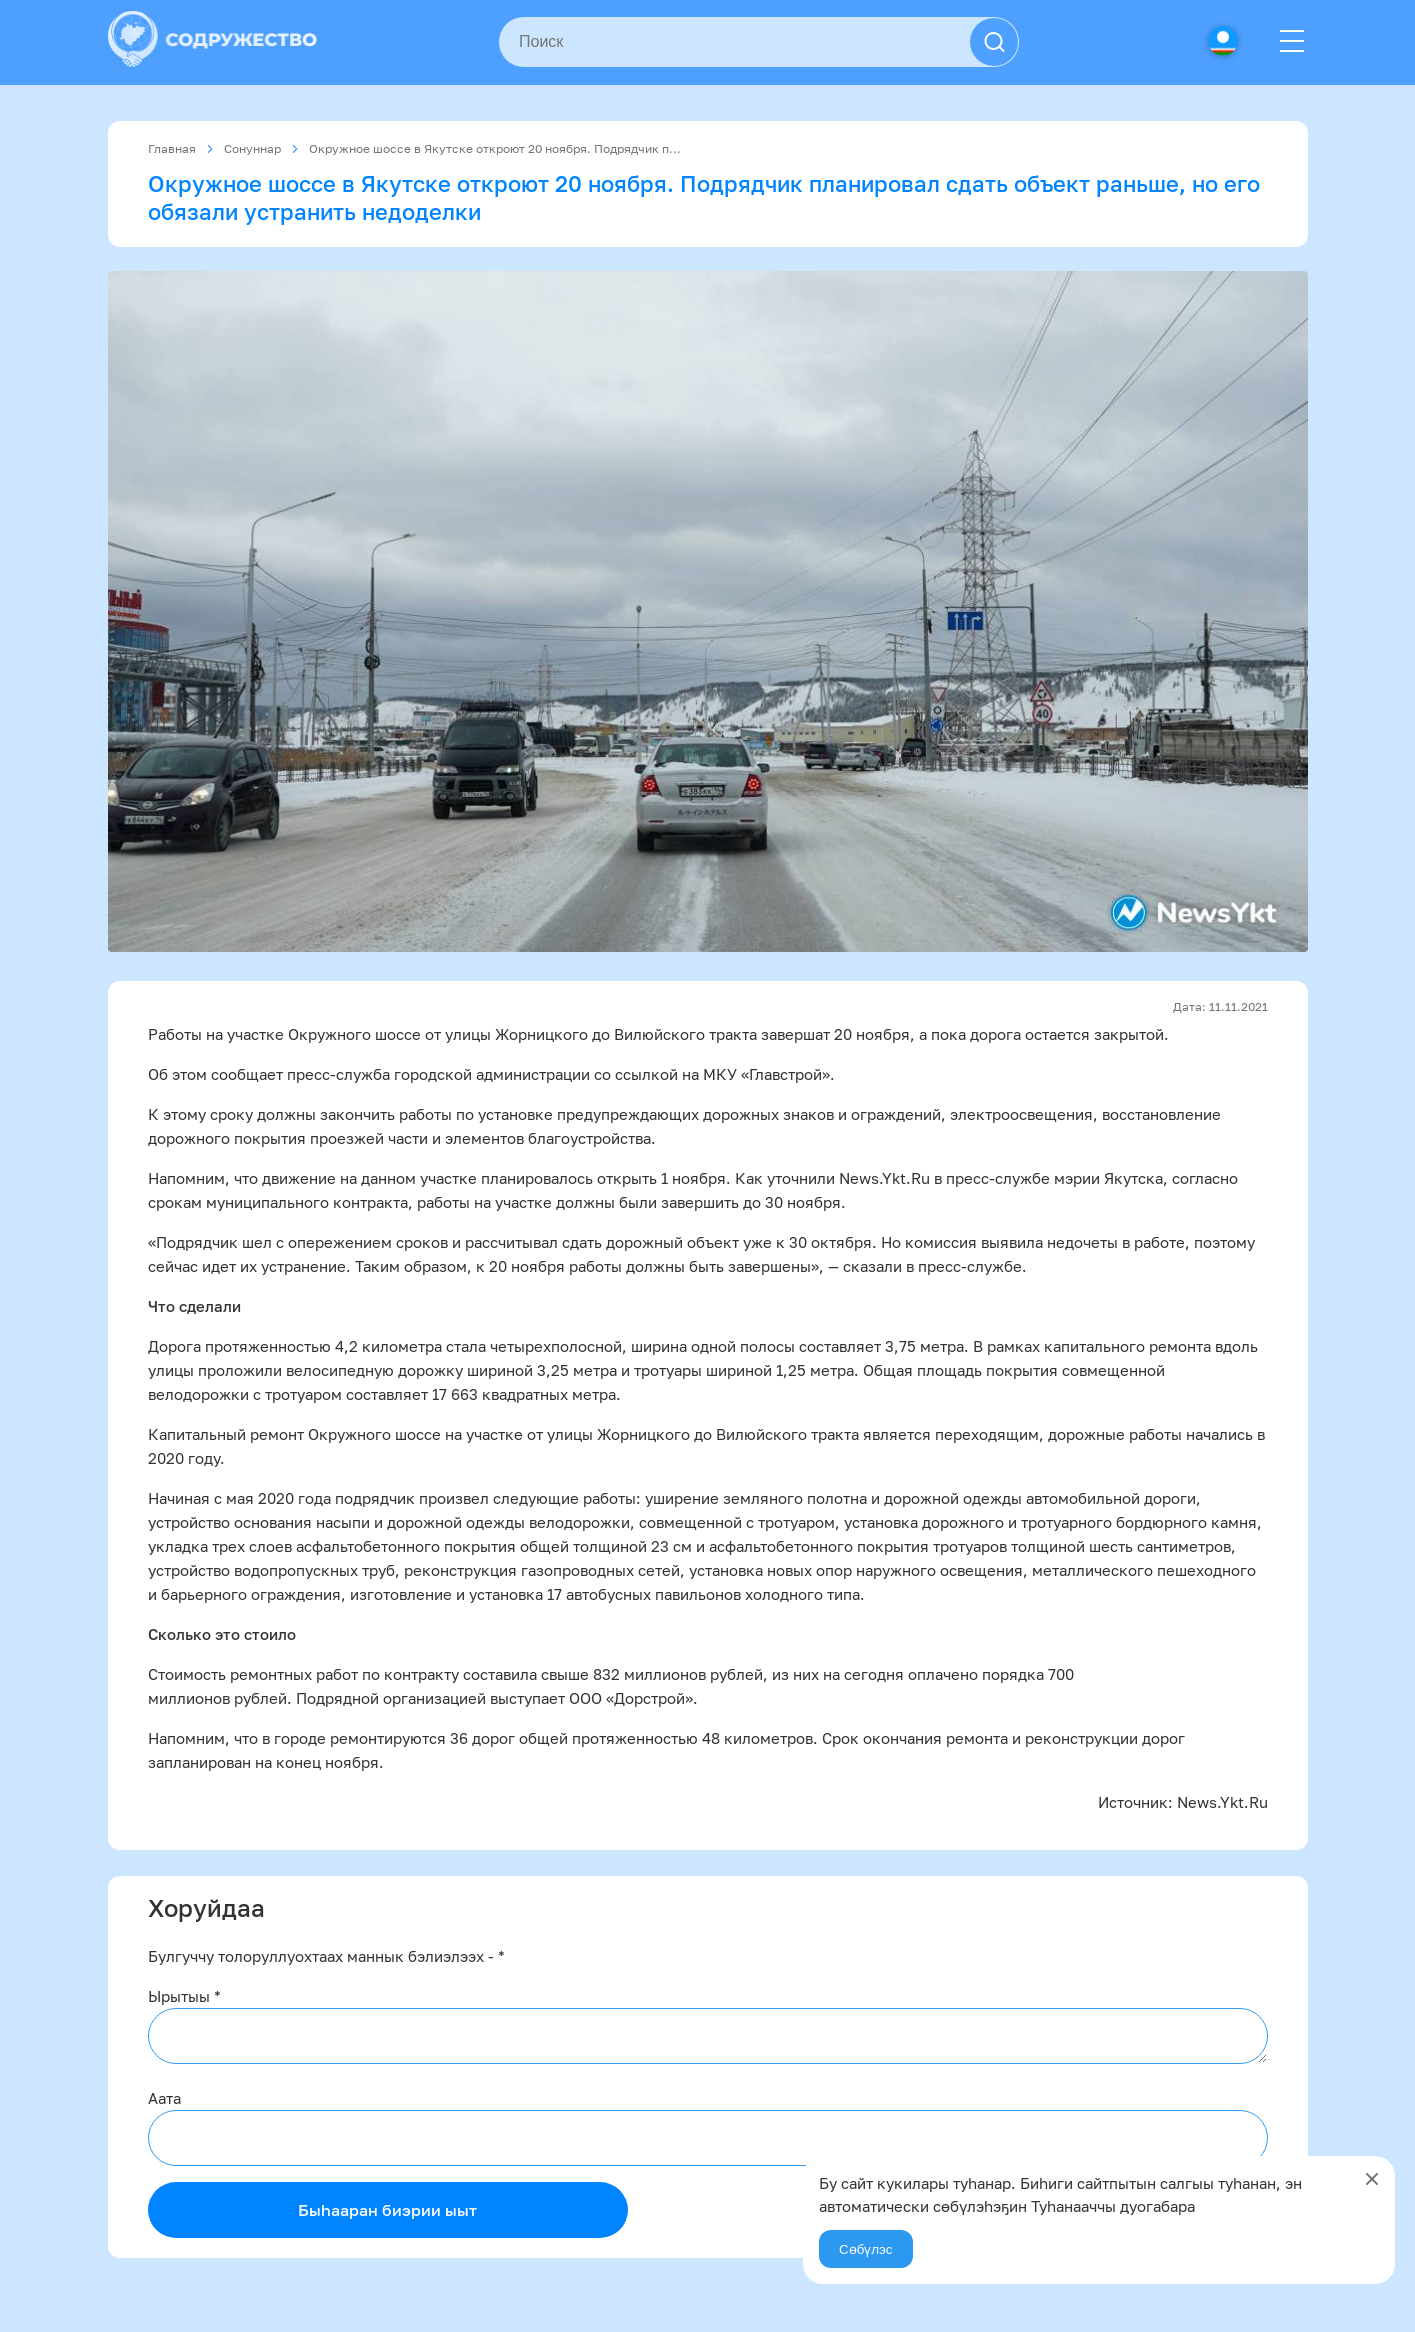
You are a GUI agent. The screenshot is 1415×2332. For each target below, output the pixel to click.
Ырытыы (184, 1996)
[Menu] (1292, 42)
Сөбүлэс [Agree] (866, 2249)
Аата (164, 2098)
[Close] (1372, 2179)
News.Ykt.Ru (1222, 1802)
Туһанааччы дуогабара (1113, 2206)
